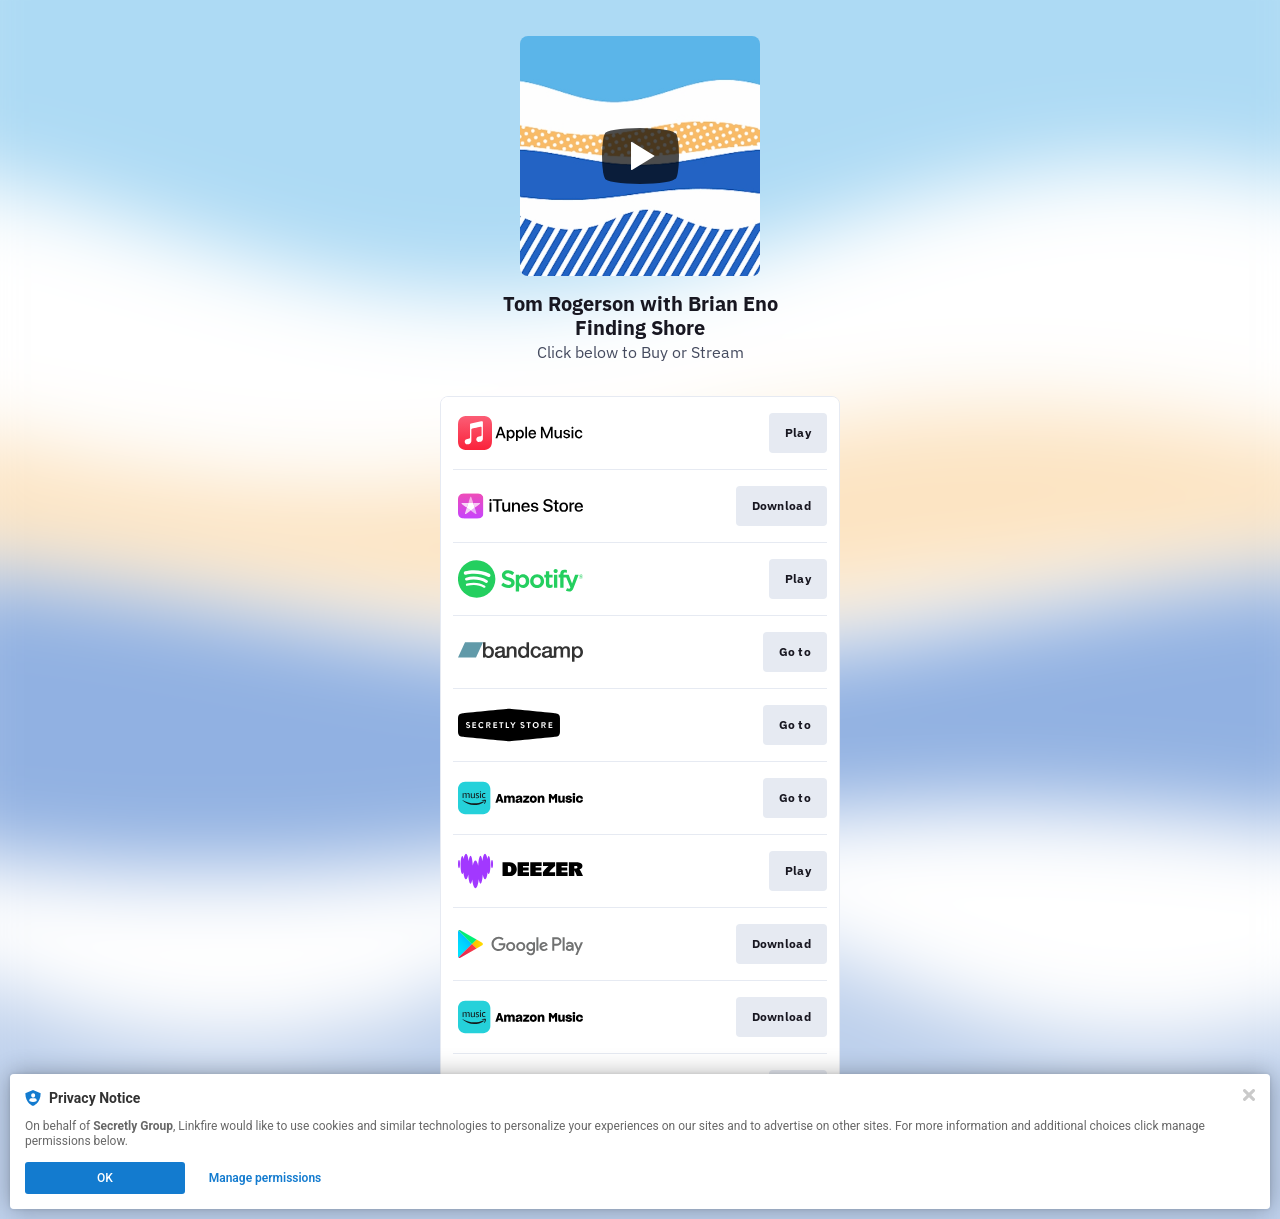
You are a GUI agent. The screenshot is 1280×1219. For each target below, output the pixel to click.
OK (105, 1178)
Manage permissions (265, 1178)
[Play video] (640, 156)
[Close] (1249, 1095)
